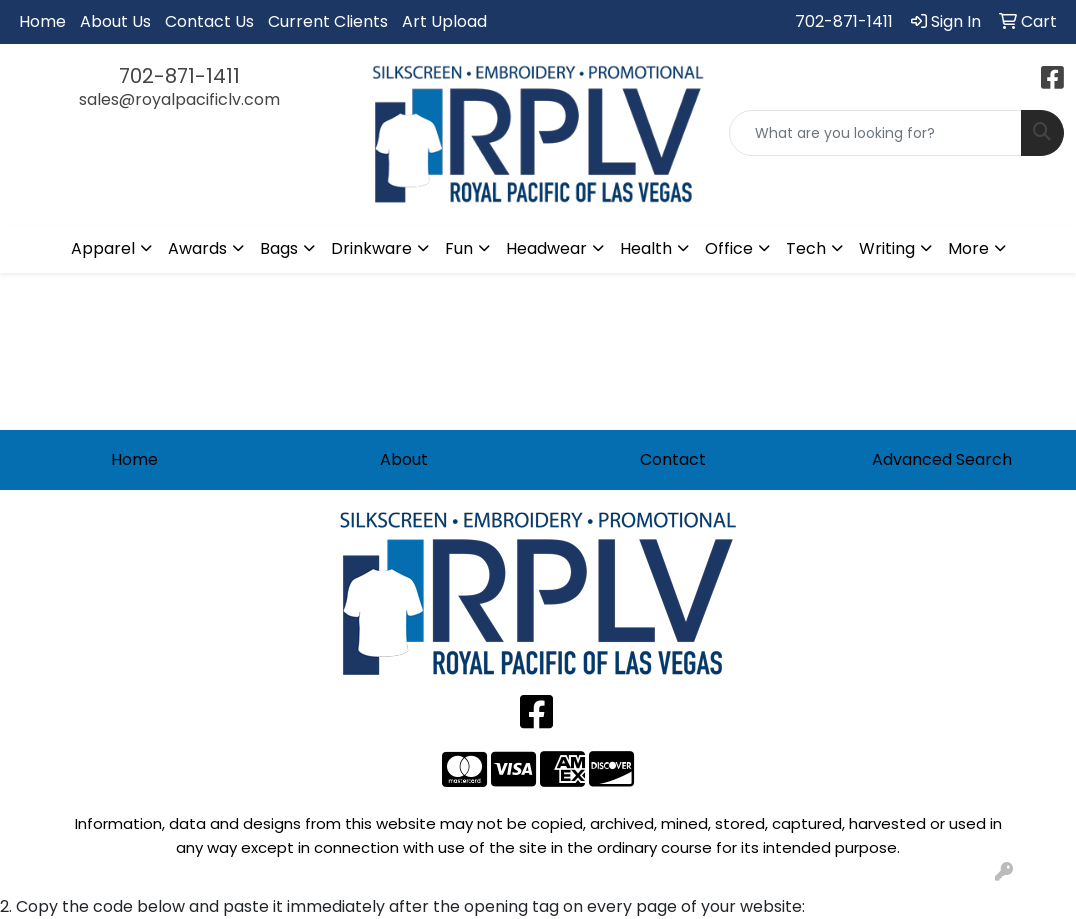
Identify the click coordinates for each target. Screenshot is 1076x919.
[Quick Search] (875, 133)
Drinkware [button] (371, 248)
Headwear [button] (546, 248)
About (404, 459)
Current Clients (328, 21)
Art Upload (444, 21)
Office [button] (729, 248)
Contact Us (209, 21)
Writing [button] (887, 248)
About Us (115, 21)
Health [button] (646, 248)
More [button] (968, 248)
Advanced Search (942, 459)
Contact (673, 459)
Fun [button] (459, 248)
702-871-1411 (844, 21)
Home (42, 21)
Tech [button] (806, 248)
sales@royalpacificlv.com (179, 99)
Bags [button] (279, 248)
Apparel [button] (103, 248)
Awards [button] (197, 248)
